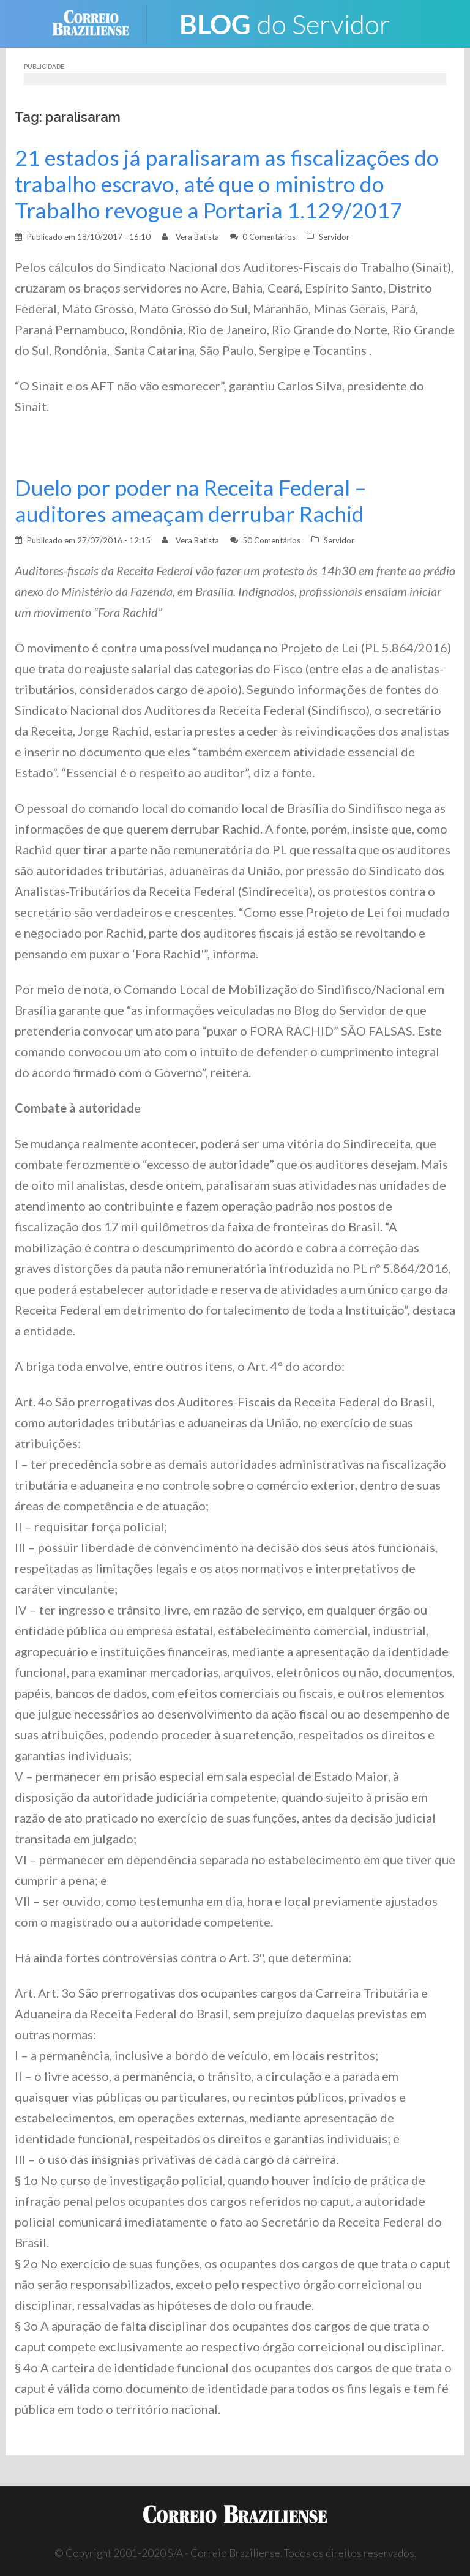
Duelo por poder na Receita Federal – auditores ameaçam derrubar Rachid (191, 500)
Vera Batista (197, 237)
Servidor (334, 237)
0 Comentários (269, 237)
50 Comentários (271, 540)
